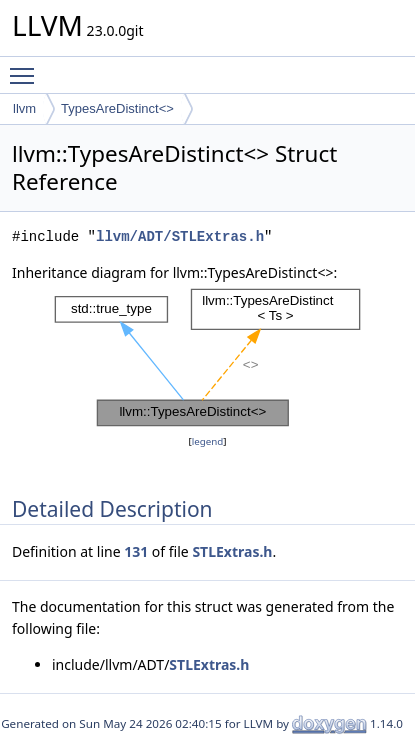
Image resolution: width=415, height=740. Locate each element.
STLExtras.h (232, 551)
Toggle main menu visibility (27, 67)
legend (208, 441)
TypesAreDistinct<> (117, 108)
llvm (24, 108)
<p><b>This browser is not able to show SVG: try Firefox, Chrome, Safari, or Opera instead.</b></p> (207, 357)
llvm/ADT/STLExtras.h (180, 236)
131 (136, 551)
